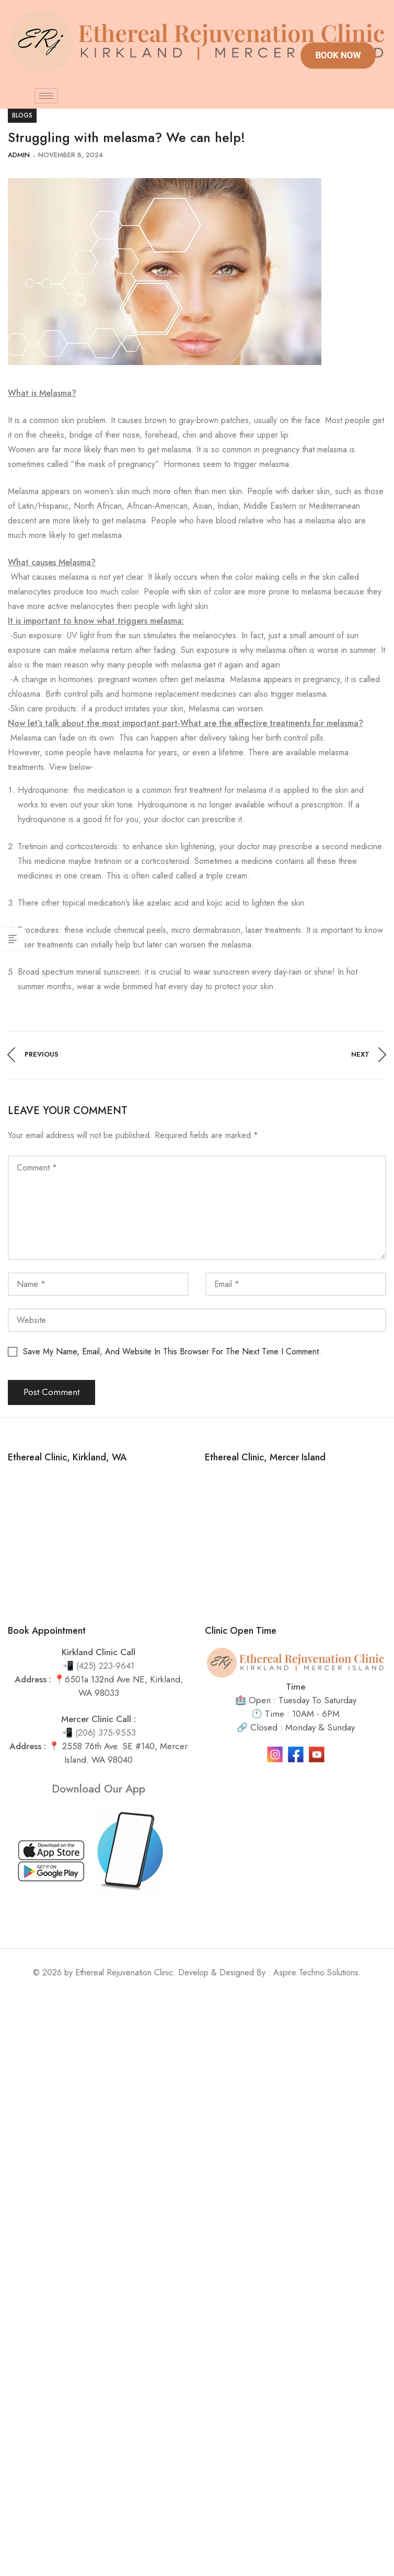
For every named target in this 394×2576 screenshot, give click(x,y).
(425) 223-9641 (105, 1665)
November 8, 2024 (70, 155)
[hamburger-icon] (46, 95)
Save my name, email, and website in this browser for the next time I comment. (172, 1351)
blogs (22, 115)
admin (19, 155)
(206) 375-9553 (105, 1732)
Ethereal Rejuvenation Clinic (124, 1972)
